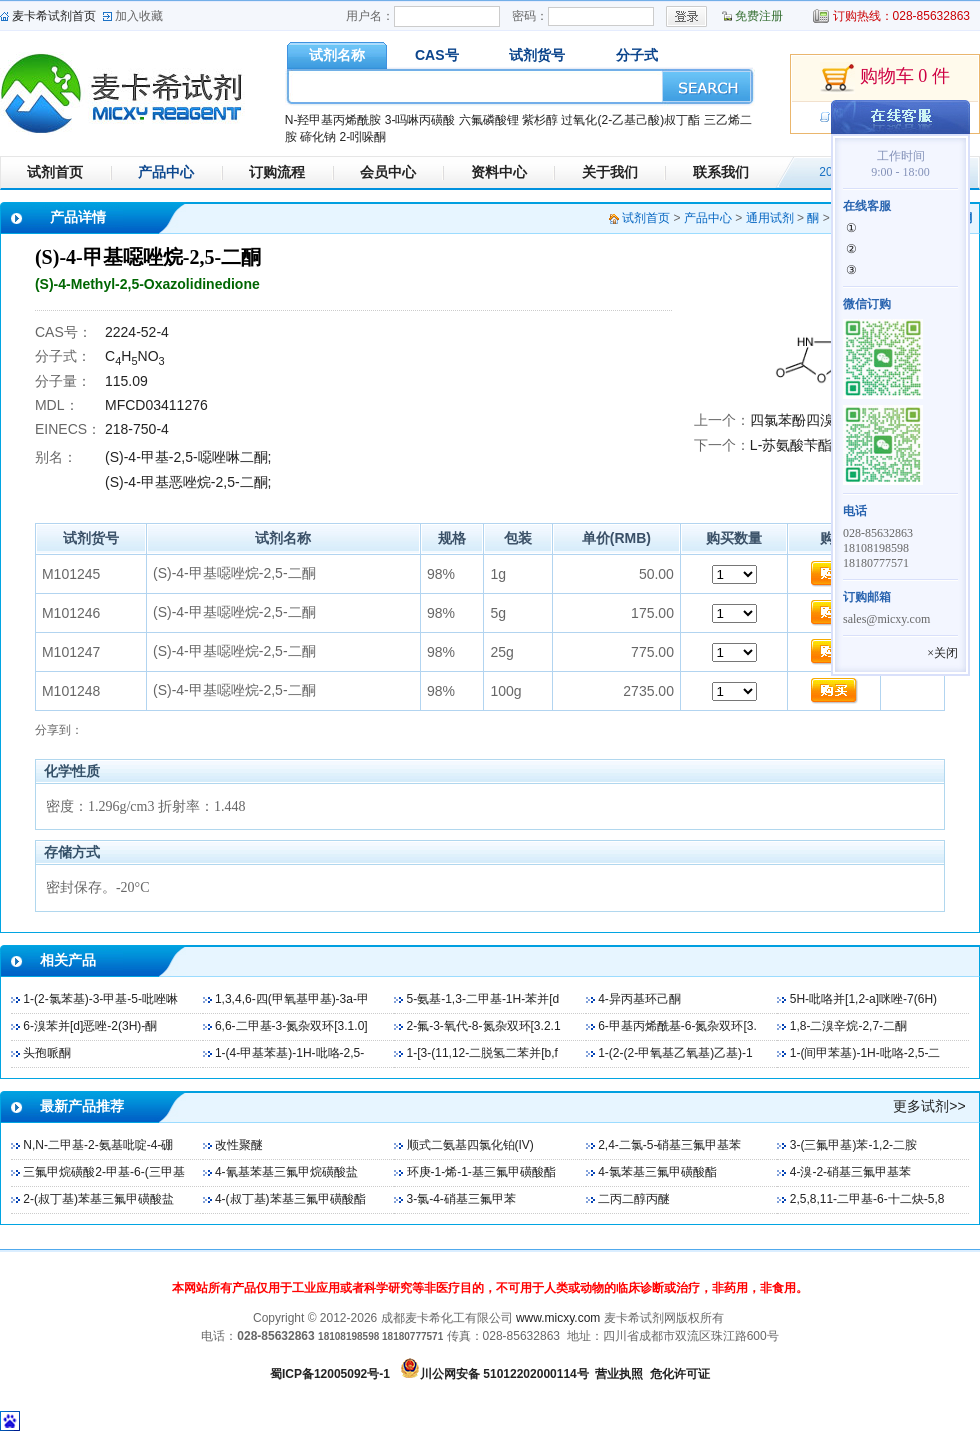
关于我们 (610, 172)
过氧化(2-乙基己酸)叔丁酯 (630, 120)
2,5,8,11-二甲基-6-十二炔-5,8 (867, 1199)
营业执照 (619, 1374)
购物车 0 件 (885, 78)
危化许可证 (680, 1374)
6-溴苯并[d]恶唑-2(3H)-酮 (90, 1026)
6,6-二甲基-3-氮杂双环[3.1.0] (291, 1026)
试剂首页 (55, 172)
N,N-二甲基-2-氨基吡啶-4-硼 (98, 1145)
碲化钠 (318, 137)
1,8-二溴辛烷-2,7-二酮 (848, 1026)
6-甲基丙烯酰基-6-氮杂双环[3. (677, 1026)
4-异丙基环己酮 (639, 999)
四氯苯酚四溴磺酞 (806, 420)
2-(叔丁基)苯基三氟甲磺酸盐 (98, 1199)
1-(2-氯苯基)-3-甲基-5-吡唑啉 (100, 999)
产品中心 (166, 172)
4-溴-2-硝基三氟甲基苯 (850, 1172)
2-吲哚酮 (362, 137)
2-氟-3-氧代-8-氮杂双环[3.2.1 (484, 1026)
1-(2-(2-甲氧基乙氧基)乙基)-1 (675, 1053)
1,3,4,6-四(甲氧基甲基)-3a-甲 (292, 999)
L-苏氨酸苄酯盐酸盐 (812, 445)
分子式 (637, 55)
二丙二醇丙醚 (634, 1199)
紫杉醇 (540, 120)
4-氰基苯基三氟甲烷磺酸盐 (286, 1172)
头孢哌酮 (47, 1053)
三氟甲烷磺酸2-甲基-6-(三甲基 (103, 1172)
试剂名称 (337, 55)
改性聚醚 (239, 1145)
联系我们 (721, 172)
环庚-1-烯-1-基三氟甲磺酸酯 (481, 1172)
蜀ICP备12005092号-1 (330, 1374)
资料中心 (499, 172)
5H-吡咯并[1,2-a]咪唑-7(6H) (863, 999)
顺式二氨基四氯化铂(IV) (470, 1145)
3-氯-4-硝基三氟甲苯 (461, 1199)
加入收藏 (139, 16)
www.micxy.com (558, 1318)
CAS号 (437, 55)
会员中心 (388, 172)
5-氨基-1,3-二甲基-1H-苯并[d (483, 999)
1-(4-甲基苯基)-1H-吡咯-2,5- (289, 1053)
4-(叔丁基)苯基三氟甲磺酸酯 (290, 1199)
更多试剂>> (929, 1106)
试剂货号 (537, 55)
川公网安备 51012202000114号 (504, 1374)
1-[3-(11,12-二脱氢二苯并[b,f (482, 1053)
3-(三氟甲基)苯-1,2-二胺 (853, 1145)
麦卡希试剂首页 (54, 16)
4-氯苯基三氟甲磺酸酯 (657, 1172)
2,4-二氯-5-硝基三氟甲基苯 (669, 1145)
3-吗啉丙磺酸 (420, 120)
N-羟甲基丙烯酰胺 (333, 120)
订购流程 (277, 172)
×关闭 (942, 653)
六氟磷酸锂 (489, 120)
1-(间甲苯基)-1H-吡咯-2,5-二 (865, 1053)
